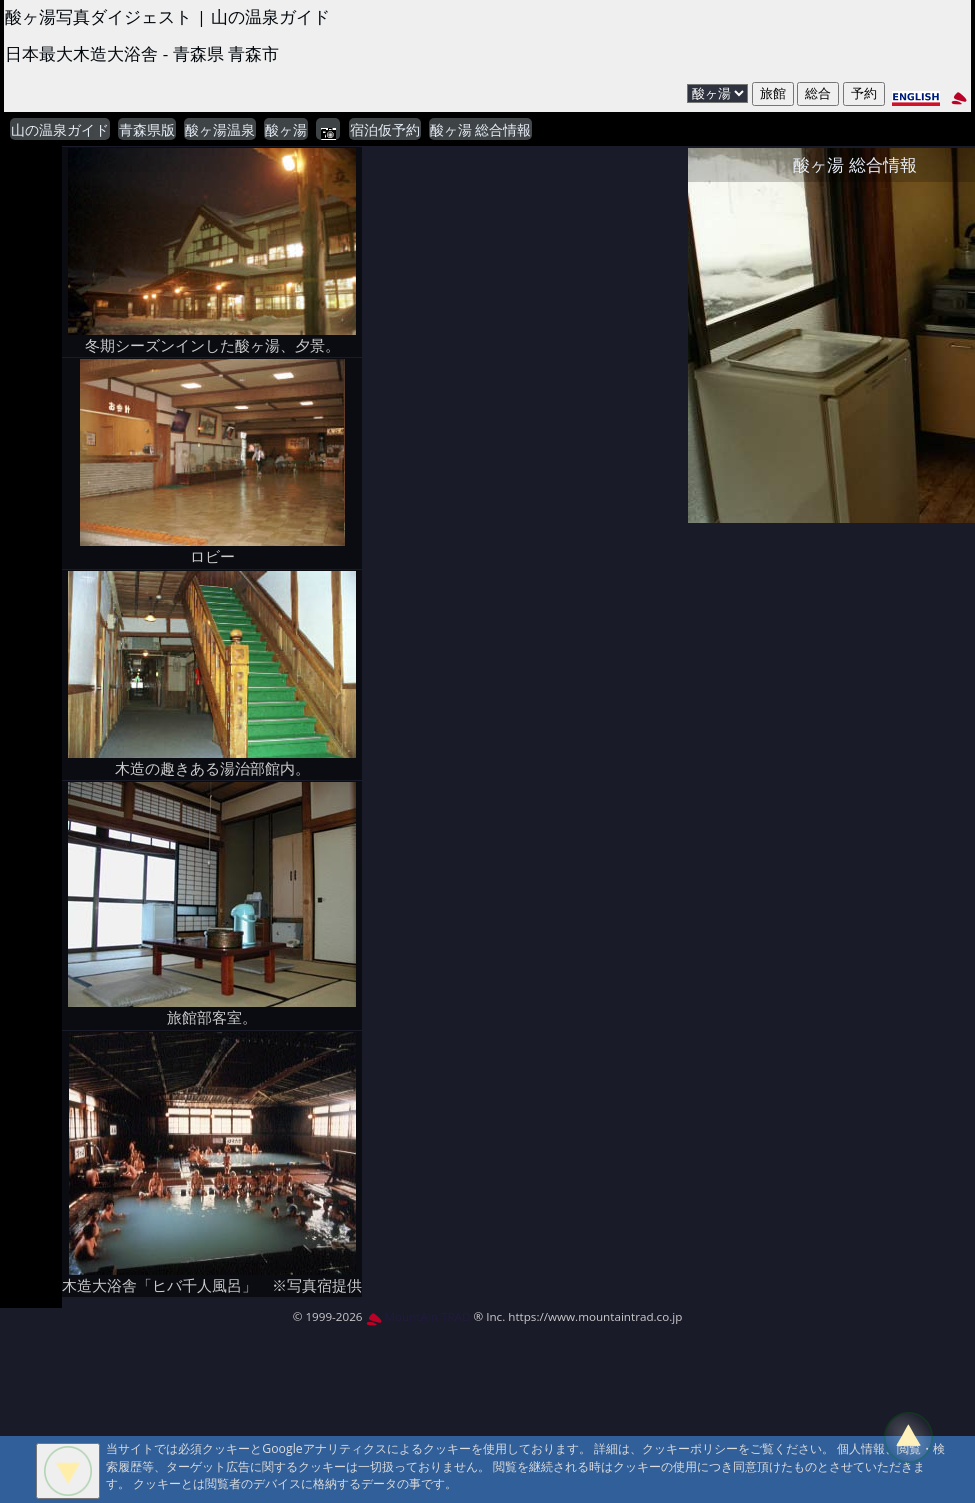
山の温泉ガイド (60, 130)
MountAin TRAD (418, 1316)
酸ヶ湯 (286, 130)
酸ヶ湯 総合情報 (481, 130)
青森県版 (147, 130)
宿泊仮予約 (385, 130)
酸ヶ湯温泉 (220, 130)
